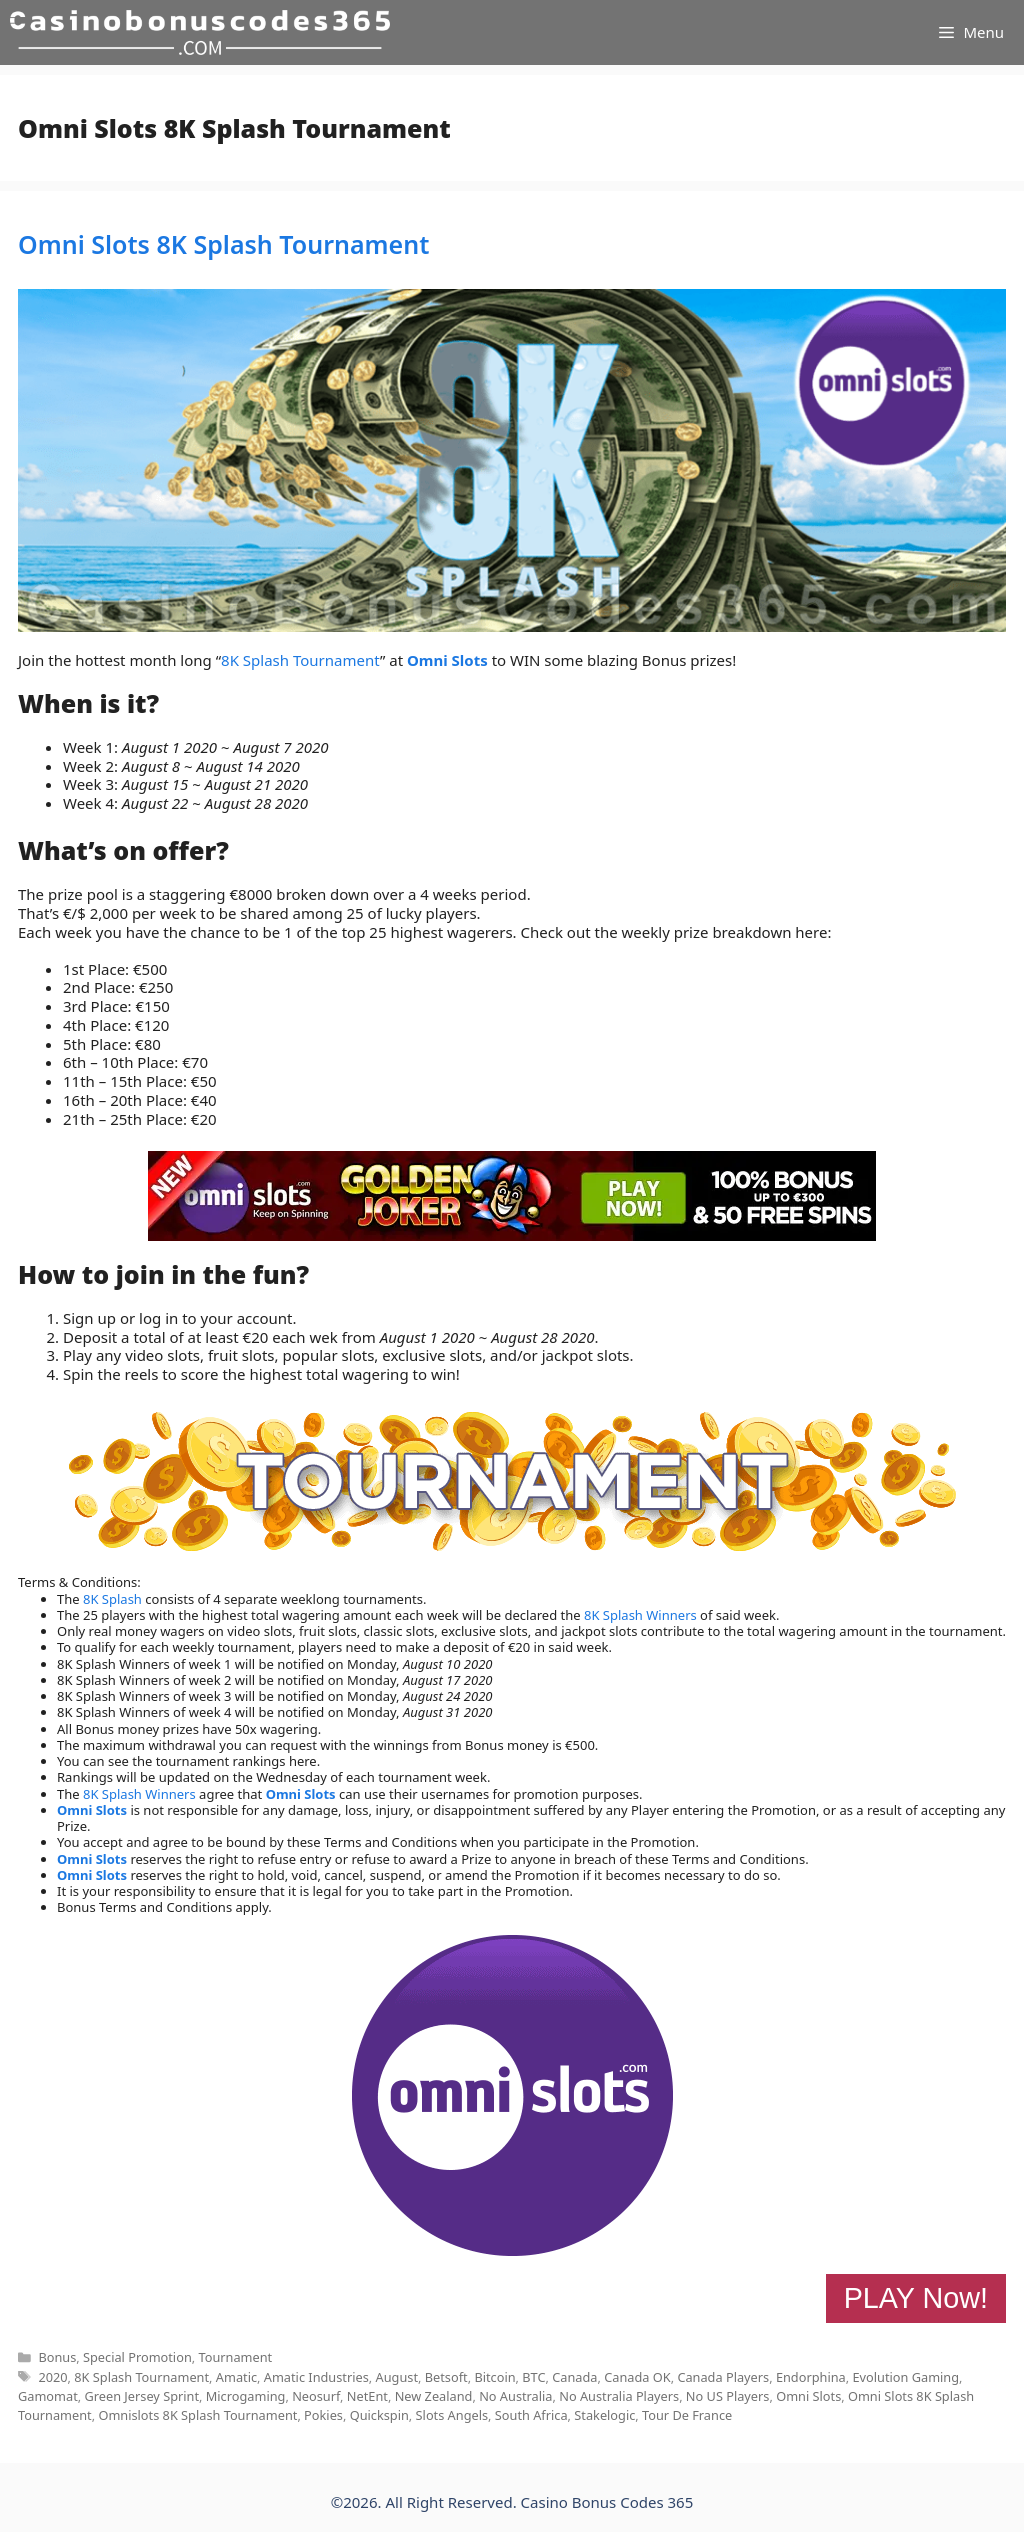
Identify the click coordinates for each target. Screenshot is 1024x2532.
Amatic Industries (316, 2377)
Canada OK (637, 2377)
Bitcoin (494, 2377)
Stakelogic (604, 2415)
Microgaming (246, 2396)
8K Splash (112, 1599)
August (397, 2377)
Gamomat (48, 2396)
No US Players (728, 2396)
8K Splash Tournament (300, 660)
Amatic (236, 2377)
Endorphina (811, 2377)
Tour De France (687, 2415)
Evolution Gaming (905, 2377)
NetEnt (367, 2396)
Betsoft (446, 2377)
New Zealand (434, 2396)
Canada (574, 2377)
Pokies (323, 2415)
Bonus (57, 2357)
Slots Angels (452, 2415)
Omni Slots (447, 660)
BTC (533, 2377)
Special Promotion (137, 2357)
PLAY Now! (916, 2298)
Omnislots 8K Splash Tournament (197, 2415)
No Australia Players (619, 2396)
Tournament (236, 2357)
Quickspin (379, 2415)
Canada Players (723, 2377)
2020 (52, 2377)
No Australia (515, 2396)
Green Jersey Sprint (141, 2396)
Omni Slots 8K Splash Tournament (223, 244)
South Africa (531, 2415)
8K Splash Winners (640, 1615)
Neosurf (316, 2396)
